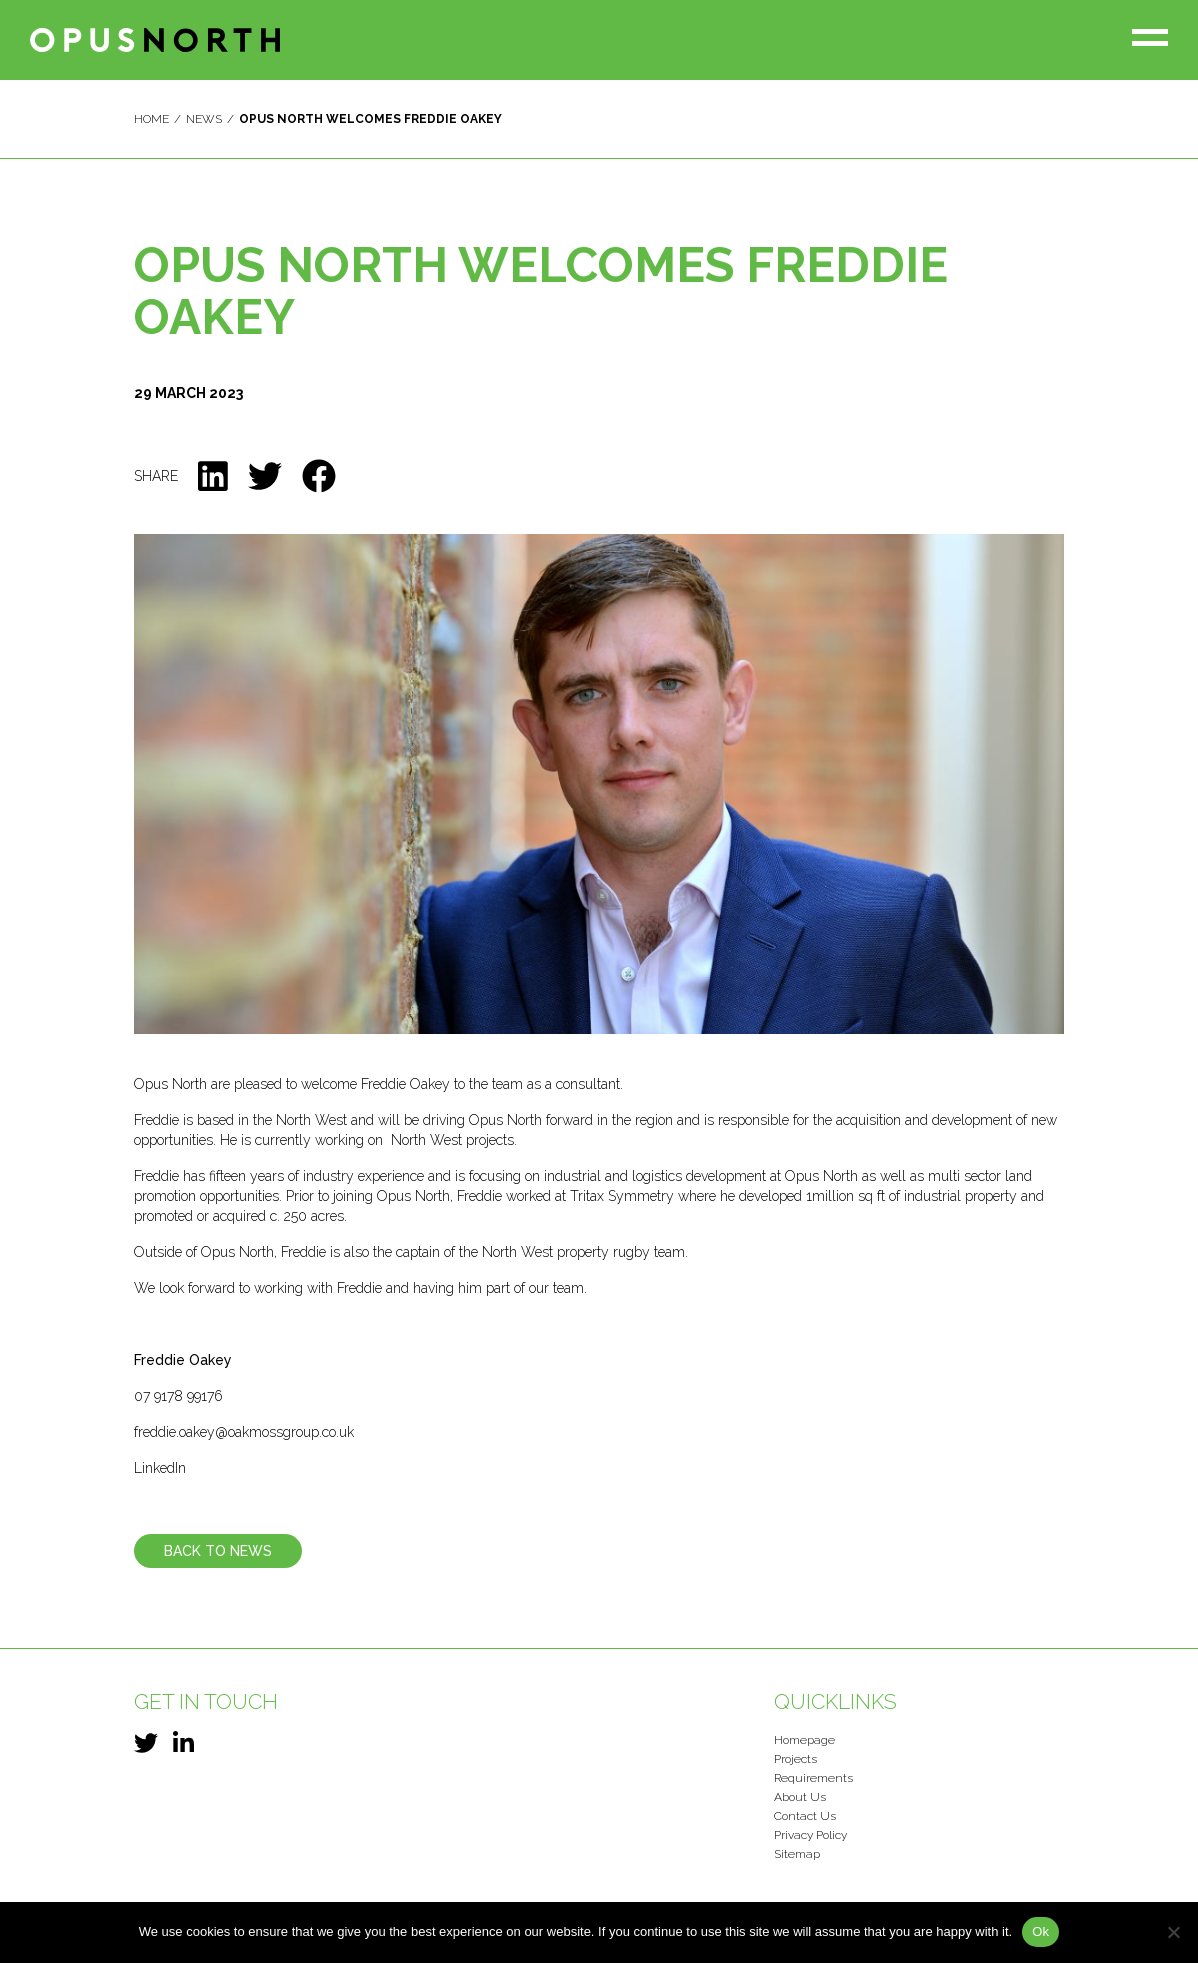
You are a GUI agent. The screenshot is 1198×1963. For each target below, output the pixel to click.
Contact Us (805, 1816)
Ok (1040, 1931)
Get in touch (206, 1701)
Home (151, 119)
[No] (1173, 1932)
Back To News (218, 1551)
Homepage (804, 1740)
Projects (795, 1759)
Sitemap (797, 1854)
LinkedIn (160, 1468)
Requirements (813, 1778)
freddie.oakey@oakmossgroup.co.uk (244, 1432)
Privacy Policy (810, 1835)
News (204, 119)
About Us (800, 1797)
